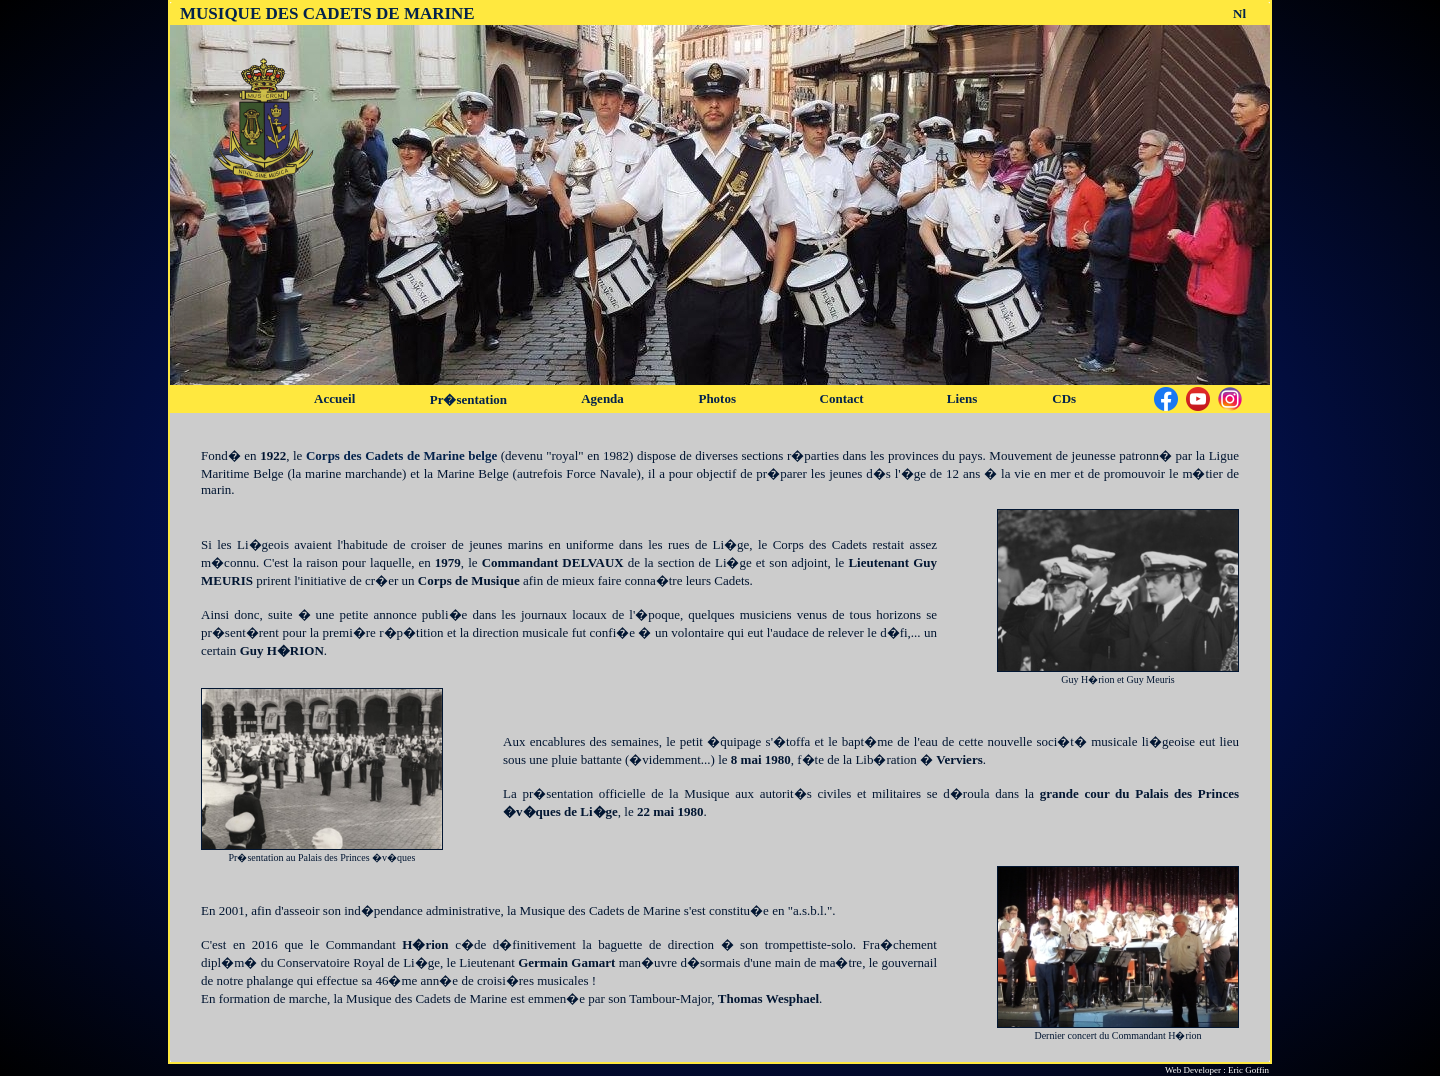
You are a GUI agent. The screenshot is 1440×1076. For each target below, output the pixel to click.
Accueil (334, 398)
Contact (842, 398)
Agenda (602, 398)
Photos (717, 398)
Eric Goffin (1248, 1070)
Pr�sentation (468, 399)
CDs (1064, 398)
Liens (962, 398)
